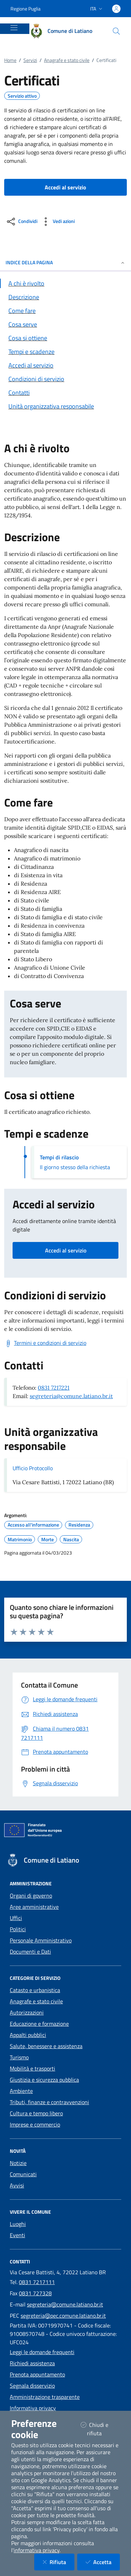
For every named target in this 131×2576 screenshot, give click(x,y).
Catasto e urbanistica (35, 1990)
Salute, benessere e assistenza (46, 2046)
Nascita (71, 1539)
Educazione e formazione (39, 2023)
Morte (47, 1539)
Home (10, 60)
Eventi (17, 2235)
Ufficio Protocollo (33, 1468)
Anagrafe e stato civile (66, 60)
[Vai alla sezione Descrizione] (65, 297)
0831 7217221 (54, 1387)
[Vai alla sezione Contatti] (65, 392)
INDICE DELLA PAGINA (65, 262)
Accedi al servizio (65, 1250)
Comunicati (23, 2174)
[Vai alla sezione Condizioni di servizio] (65, 379)
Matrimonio (20, 1539)
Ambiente (21, 2091)
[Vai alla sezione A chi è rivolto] (65, 283)
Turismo (19, 2057)
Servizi (30, 60)
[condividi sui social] (21, 221)
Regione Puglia (25, 8)
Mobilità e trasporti (32, 2068)
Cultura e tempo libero (36, 2113)
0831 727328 (35, 2293)
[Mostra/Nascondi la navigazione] (14, 27)
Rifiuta (58, 2561)
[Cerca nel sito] (116, 31)
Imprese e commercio (35, 2124)
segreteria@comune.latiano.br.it (71, 1395)
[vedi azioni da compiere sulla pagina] (57, 221)
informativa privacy (36, 2550)
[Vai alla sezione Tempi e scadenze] (65, 351)
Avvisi (17, 2185)
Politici (18, 1929)
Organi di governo (31, 1895)
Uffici (16, 1918)
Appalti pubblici (28, 2035)
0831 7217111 (37, 2282)
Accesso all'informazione (33, 1525)
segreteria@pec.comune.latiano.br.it (63, 2315)
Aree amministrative (34, 1907)
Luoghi (18, 2224)
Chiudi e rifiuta (100, 2429)
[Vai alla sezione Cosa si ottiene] (65, 338)
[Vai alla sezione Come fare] (65, 310)
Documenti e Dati (30, 1951)
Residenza (79, 1525)
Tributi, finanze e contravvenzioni (49, 2102)
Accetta (103, 2561)
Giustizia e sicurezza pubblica (44, 2079)
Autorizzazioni (27, 2012)
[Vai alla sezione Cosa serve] (65, 324)
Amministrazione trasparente (45, 2397)
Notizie (18, 2163)
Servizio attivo (22, 96)
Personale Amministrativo (41, 1940)
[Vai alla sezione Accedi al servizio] (65, 365)
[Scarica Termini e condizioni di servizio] (45, 1343)
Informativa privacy (33, 2408)
